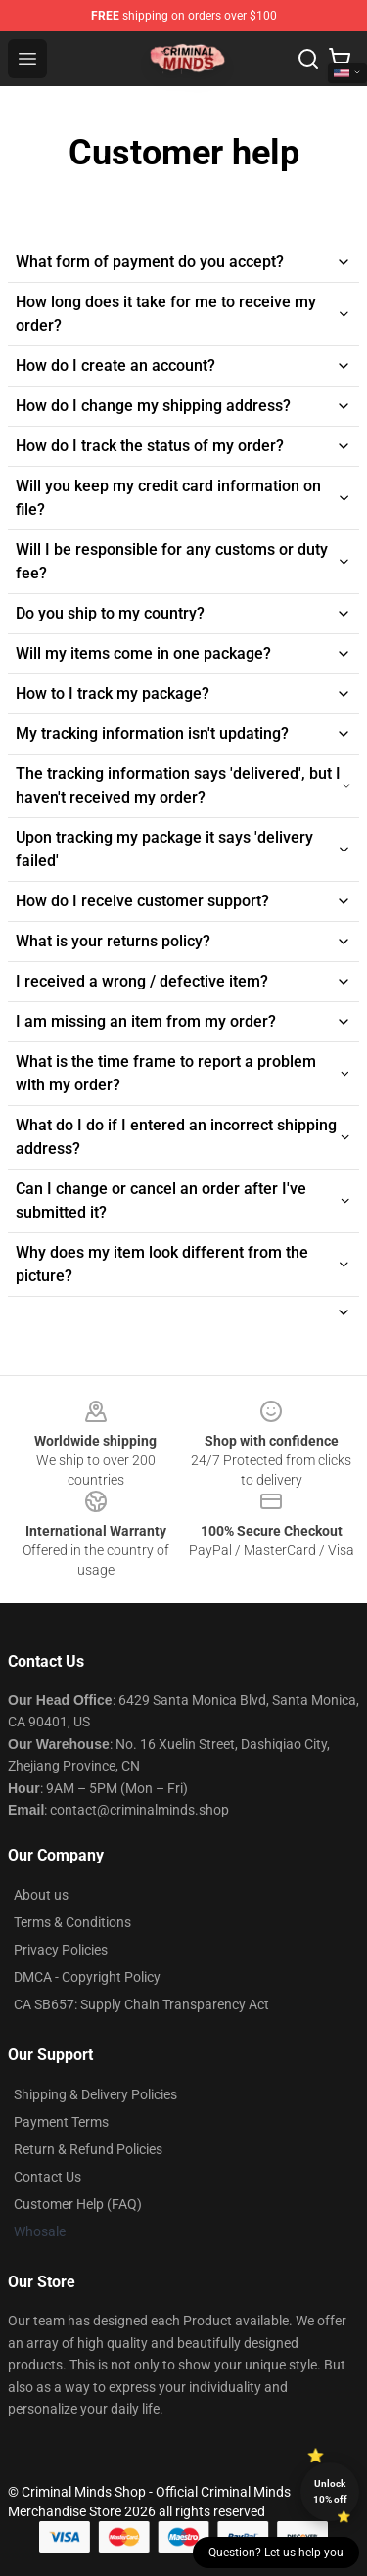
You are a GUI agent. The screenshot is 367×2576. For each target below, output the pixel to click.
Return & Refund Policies (88, 2149)
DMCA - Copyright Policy (87, 1977)
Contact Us (47, 2177)
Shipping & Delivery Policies (95, 2094)
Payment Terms (61, 2122)
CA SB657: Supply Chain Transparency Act (141, 2004)
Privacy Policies (61, 1949)
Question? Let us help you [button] (276, 2552)
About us (41, 1895)
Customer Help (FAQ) (78, 2204)
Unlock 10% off (330, 2491)
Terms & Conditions (72, 1922)
